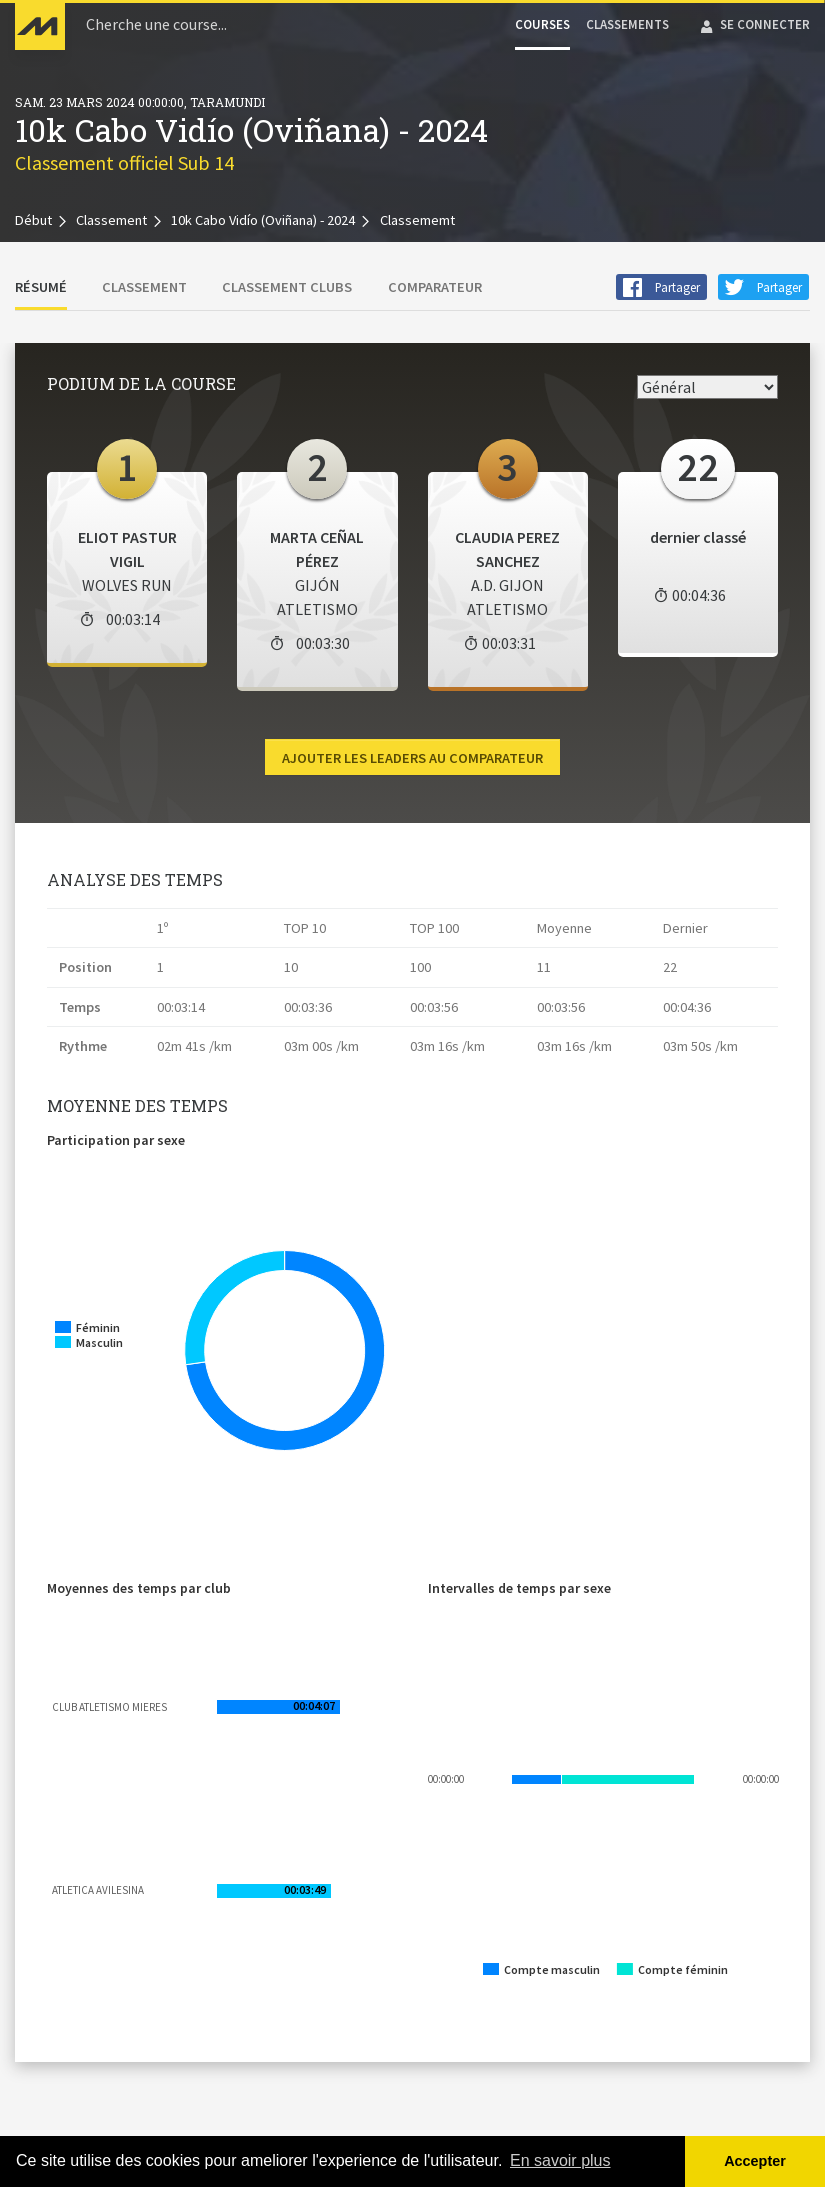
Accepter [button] (755, 2161)
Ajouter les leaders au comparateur (412, 758)
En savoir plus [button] (560, 2160)
